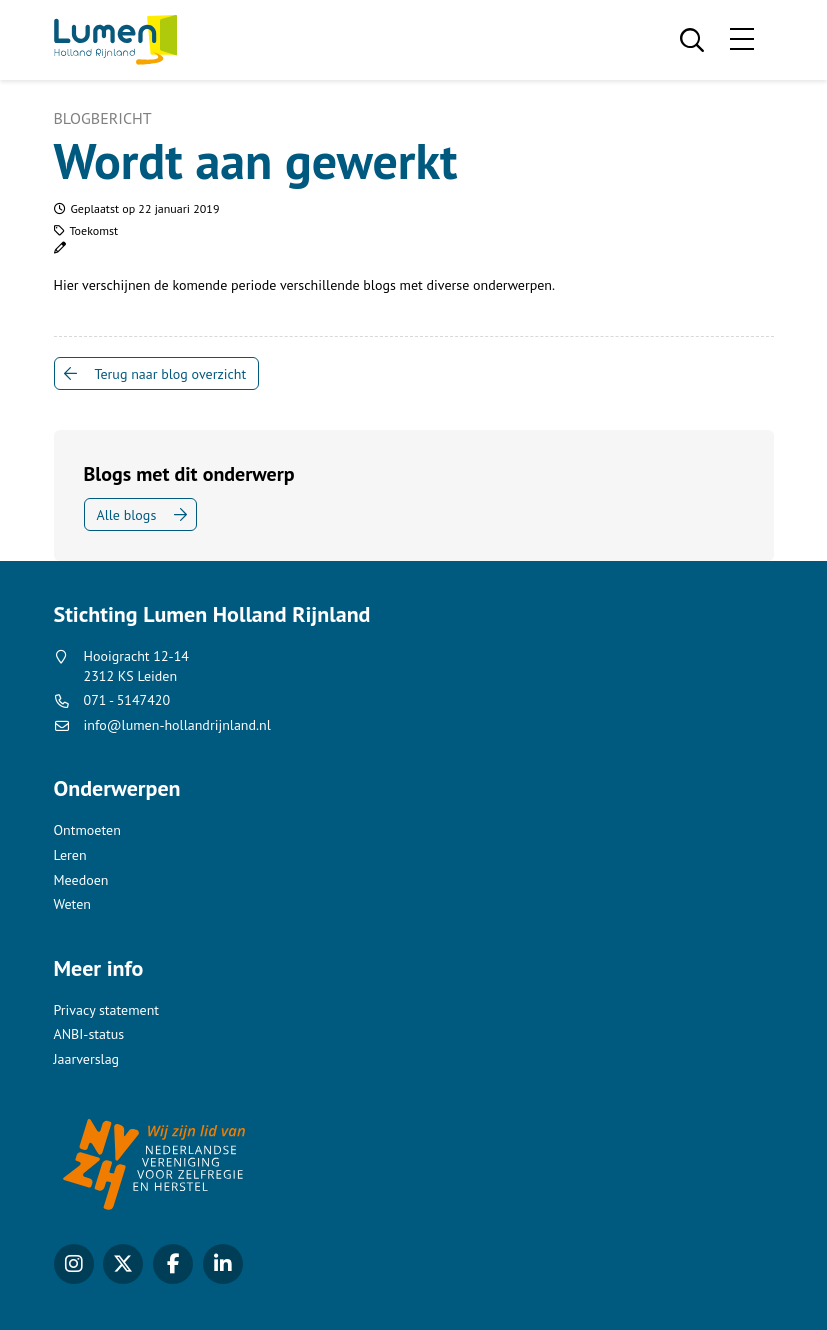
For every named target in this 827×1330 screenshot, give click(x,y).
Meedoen (81, 880)
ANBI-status (89, 1034)
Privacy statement (107, 1010)
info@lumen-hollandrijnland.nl (177, 725)
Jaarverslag (87, 1059)
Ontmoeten (87, 830)
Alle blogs (127, 515)
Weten (72, 904)
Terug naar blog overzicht (171, 374)
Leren (70, 855)
